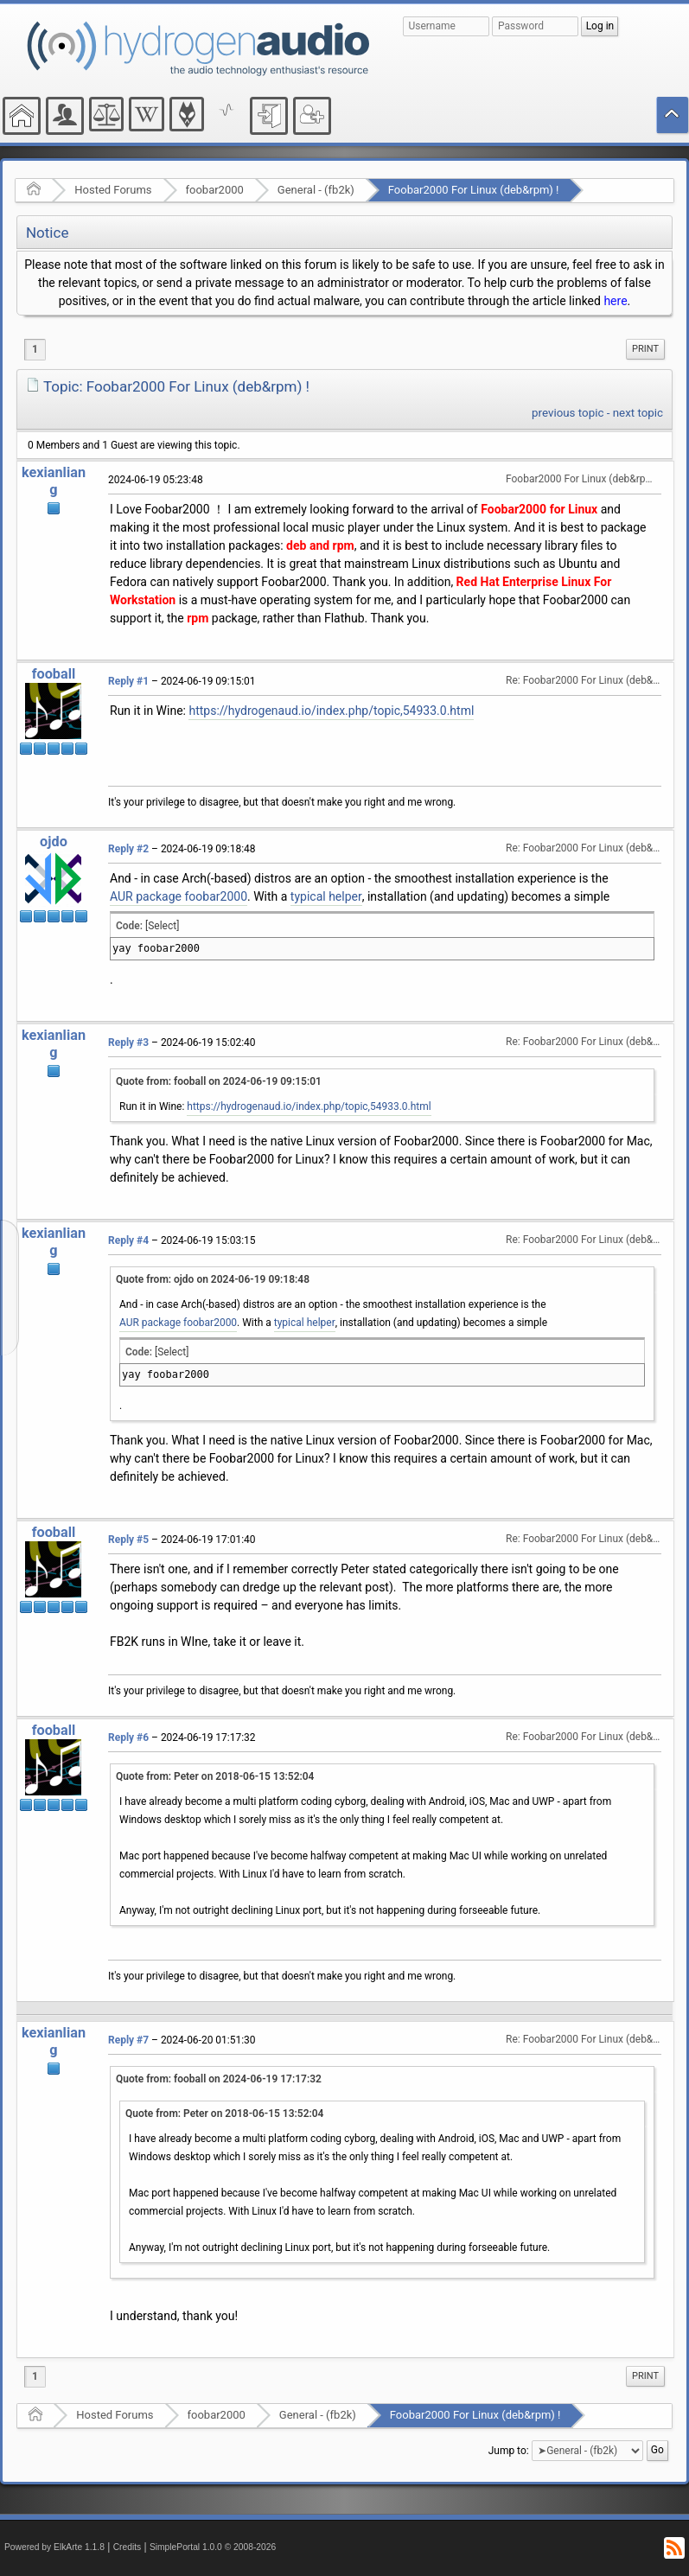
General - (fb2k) (316, 189)
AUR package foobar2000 (178, 896)
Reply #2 (128, 849)
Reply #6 (128, 1737)
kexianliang (54, 481)
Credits (127, 2547)
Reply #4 (128, 1240)
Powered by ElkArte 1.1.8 (54, 2547)
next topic (638, 412)
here (615, 301)
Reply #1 (128, 681)
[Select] (162, 926)
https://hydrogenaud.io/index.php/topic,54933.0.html (331, 710)
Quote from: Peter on (215, 1776)
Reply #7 (128, 2040)
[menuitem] (645, 349)
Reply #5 (128, 1539)
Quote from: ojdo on (212, 1279)
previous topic (567, 412)
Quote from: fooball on (219, 1081)
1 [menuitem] (35, 349)
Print (645, 348)
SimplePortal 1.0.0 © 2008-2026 (213, 2547)
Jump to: (508, 2450)
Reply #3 (128, 1042)
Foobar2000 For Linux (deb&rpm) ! (473, 189)
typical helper (326, 896)
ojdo (53, 841)
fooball (54, 674)
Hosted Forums (112, 189)
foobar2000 (215, 189)
